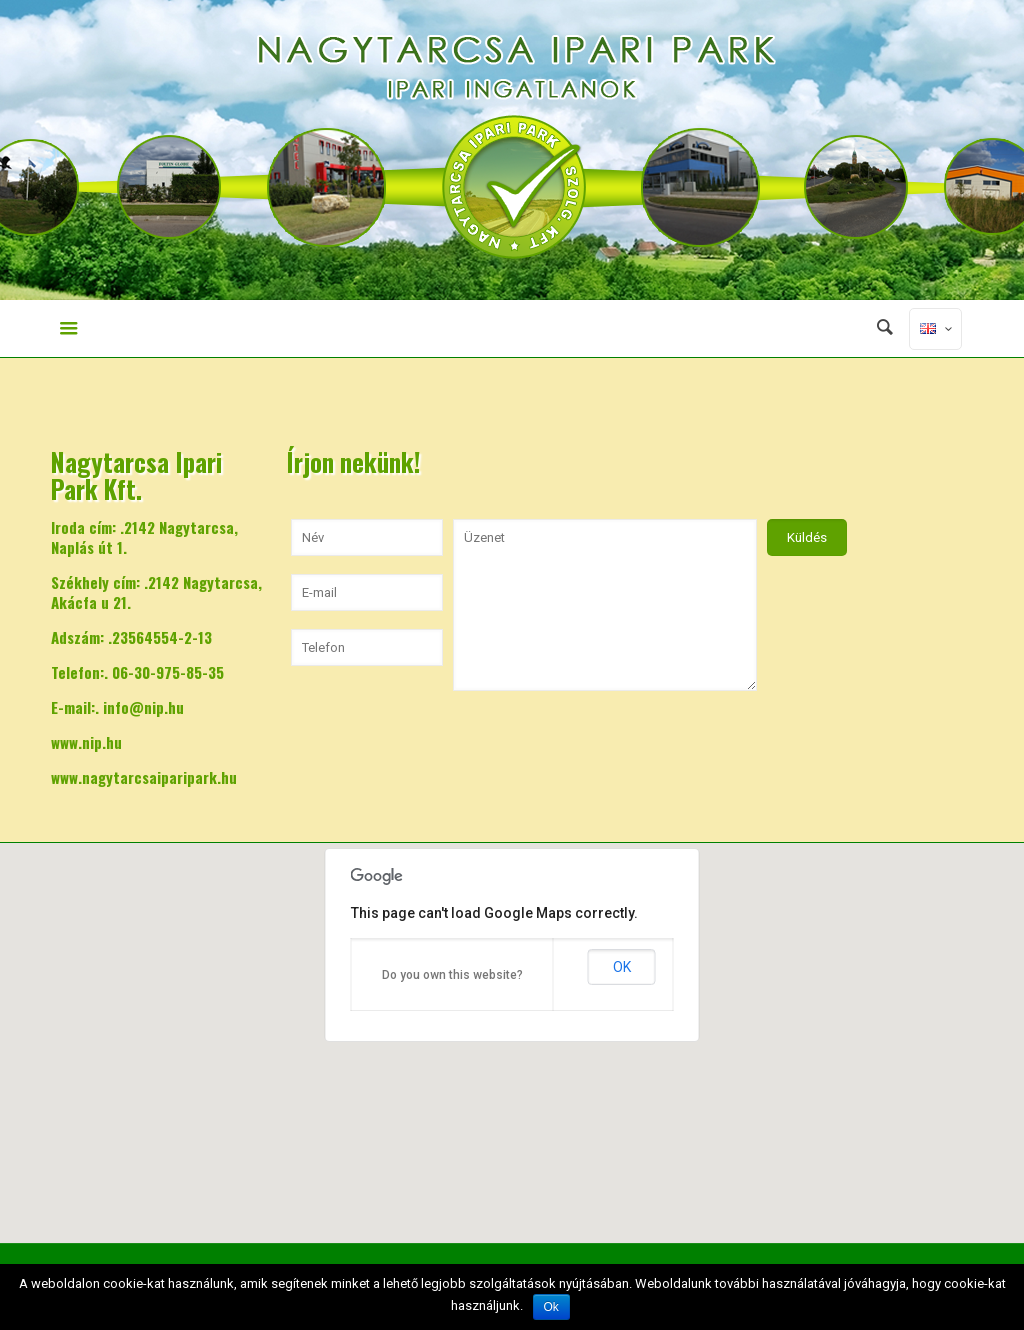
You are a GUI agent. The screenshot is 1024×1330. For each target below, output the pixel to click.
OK (622, 967)
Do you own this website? (452, 975)
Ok (551, 1307)
